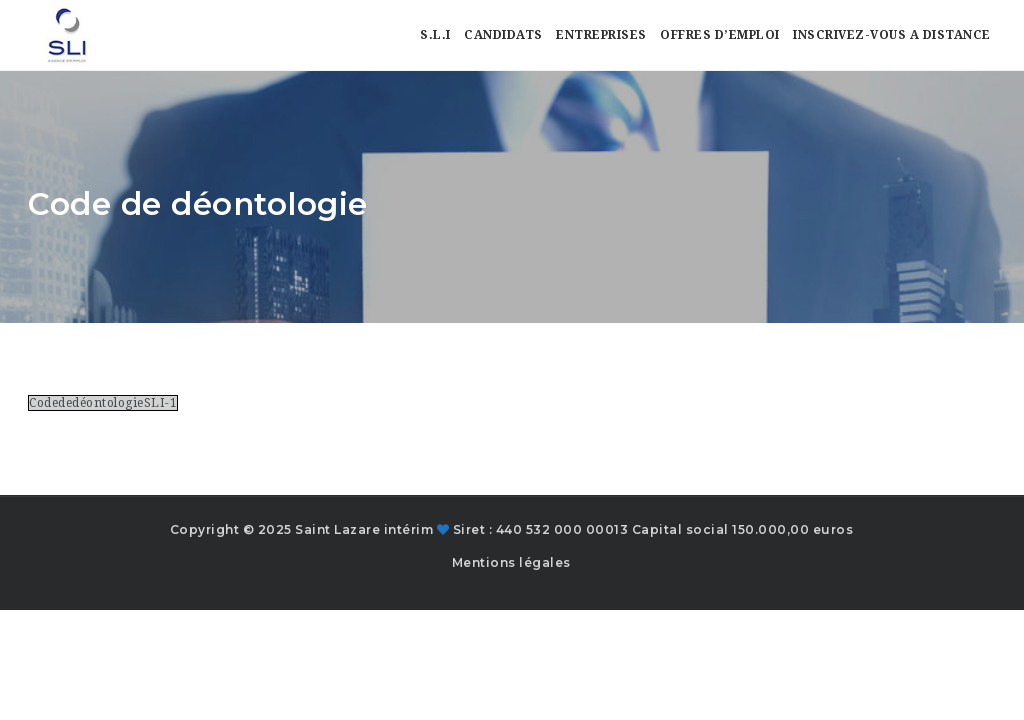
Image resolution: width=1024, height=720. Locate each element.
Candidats (503, 35)
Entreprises (601, 35)
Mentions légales (511, 562)
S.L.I (435, 35)
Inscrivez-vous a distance (892, 35)
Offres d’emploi (720, 35)
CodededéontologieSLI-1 (103, 403)
